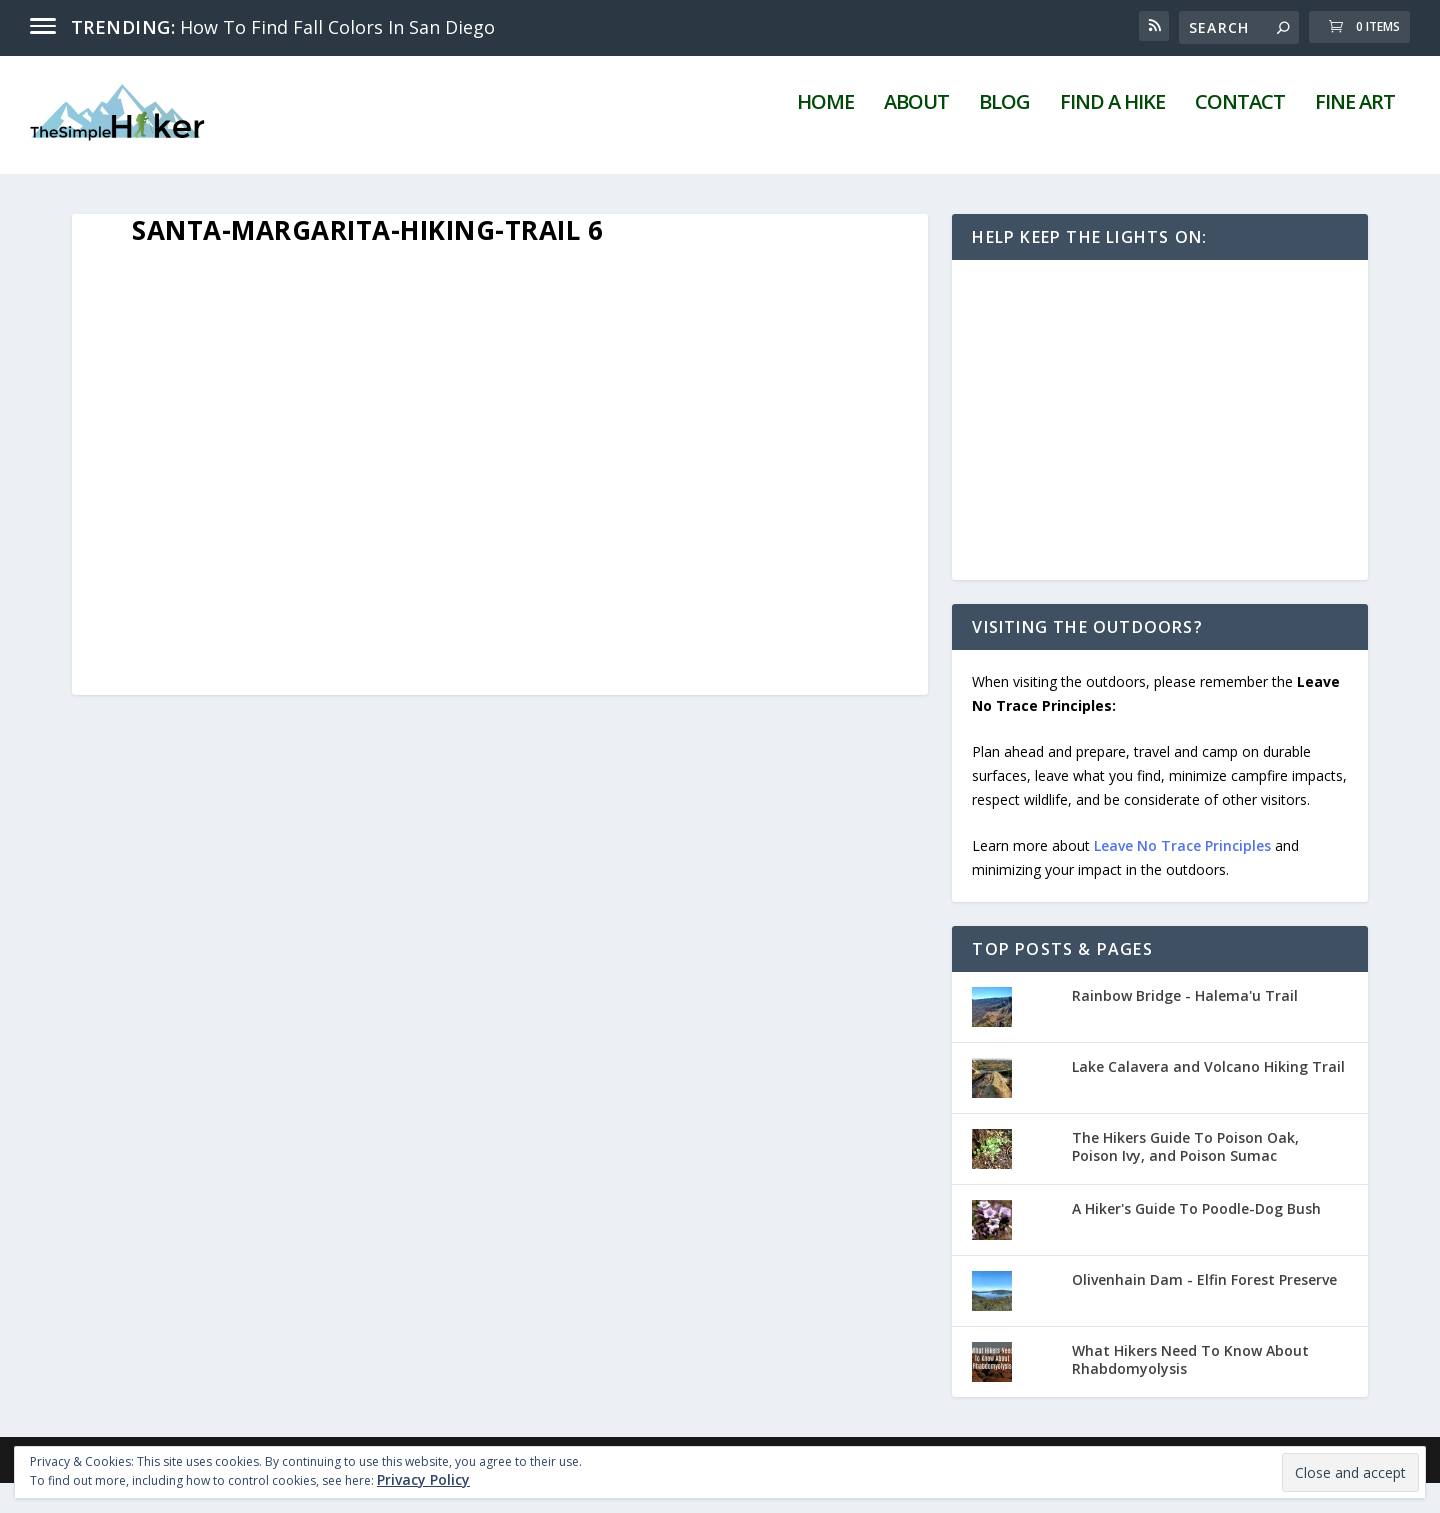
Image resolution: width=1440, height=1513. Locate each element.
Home (825, 134)
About (916, 134)
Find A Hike (1112, 134)
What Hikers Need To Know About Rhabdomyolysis (1190, 1389)
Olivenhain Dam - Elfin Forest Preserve (1204, 1309)
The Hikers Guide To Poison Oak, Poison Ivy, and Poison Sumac (1185, 1176)
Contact (1240, 134)
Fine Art (1355, 134)
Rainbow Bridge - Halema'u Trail (1185, 1025)
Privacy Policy (423, 1479)
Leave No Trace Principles (1182, 875)
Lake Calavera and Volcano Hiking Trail (1208, 1096)
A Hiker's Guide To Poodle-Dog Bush (1196, 1238)
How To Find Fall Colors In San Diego (337, 27)
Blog (1004, 134)
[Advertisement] (1160, 451)
